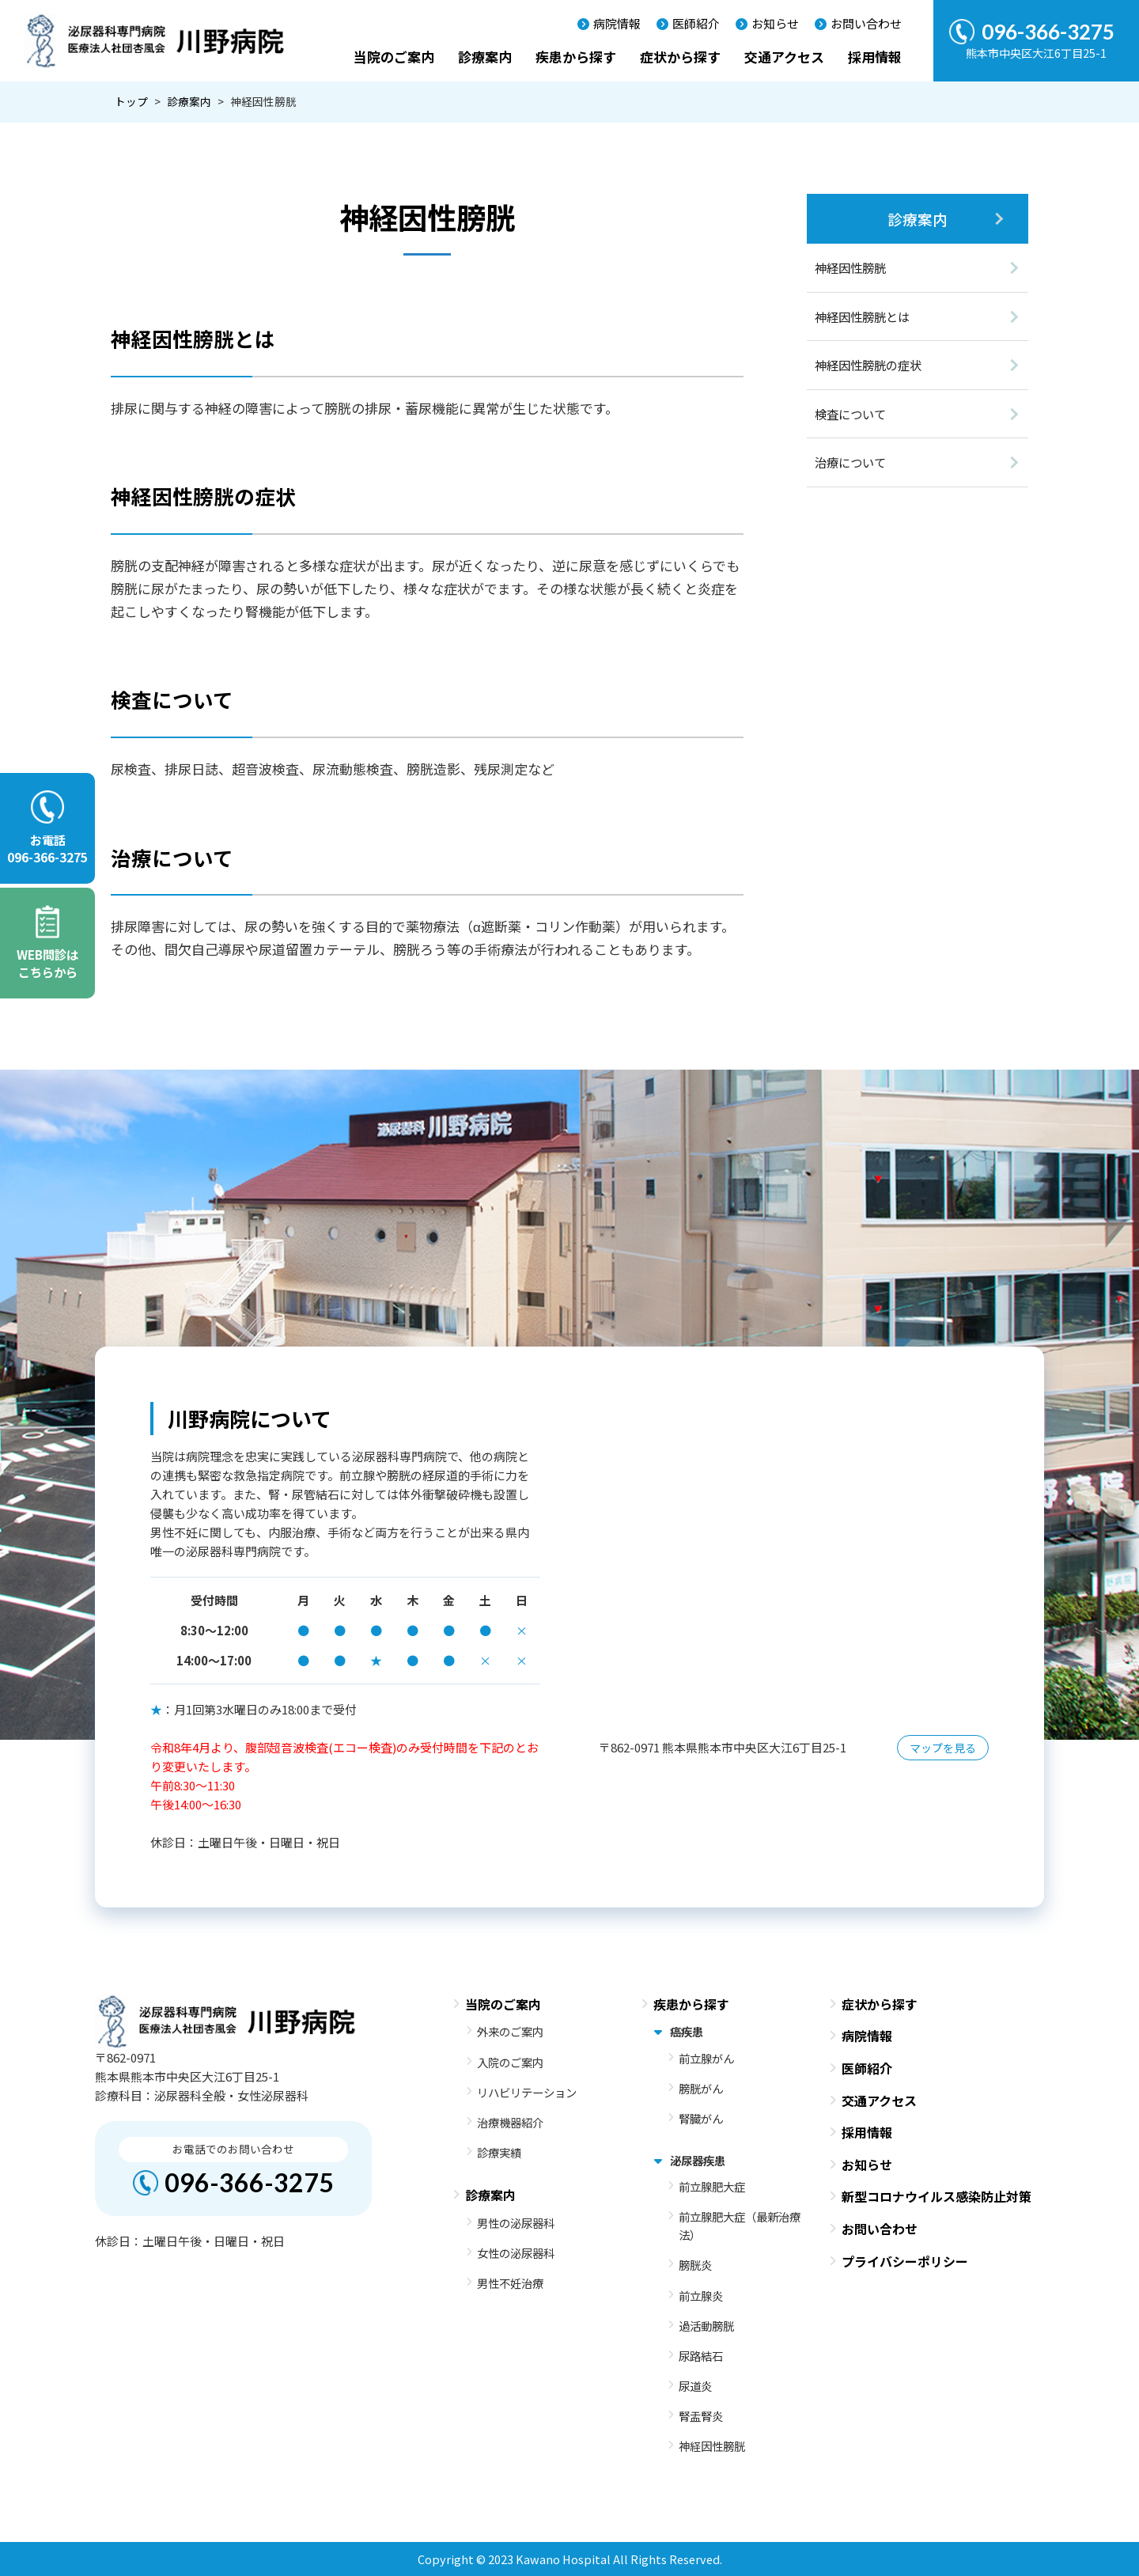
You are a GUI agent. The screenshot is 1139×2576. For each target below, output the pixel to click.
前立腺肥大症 (712, 2186)
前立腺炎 (701, 2295)
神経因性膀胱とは (862, 316)
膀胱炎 (695, 2264)
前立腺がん (706, 2058)
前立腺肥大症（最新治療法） (739, 2225)
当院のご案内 (394, 56)
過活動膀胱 (706, 2325)
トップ (131, 101)
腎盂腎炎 (701, 2415)
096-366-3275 (249, 2182)
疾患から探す (575, 56)
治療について (850, 462)
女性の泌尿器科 (515, 2253)
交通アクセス (784, 56)
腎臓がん (701, 2118)
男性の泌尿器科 (515, 2222)
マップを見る (943, 1748)
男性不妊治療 (510, 2283)
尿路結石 (701, 2355)
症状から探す (680, 56)
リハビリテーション (527, 2092)
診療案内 (485, 56)
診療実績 (499, 2152)
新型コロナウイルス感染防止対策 (936, 2196)
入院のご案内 (510, 2062)
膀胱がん (701, 2088)
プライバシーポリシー (905, 2261)
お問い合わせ (866, 23)
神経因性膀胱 (850, 267)
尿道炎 (695, 2385)
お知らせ (775, 23)
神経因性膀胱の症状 (868, 364)
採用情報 (875, 56)
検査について (850, 413)
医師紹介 (696, 23)
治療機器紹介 (510, 2122)
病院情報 (617, 23)
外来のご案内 (510, 2031)
